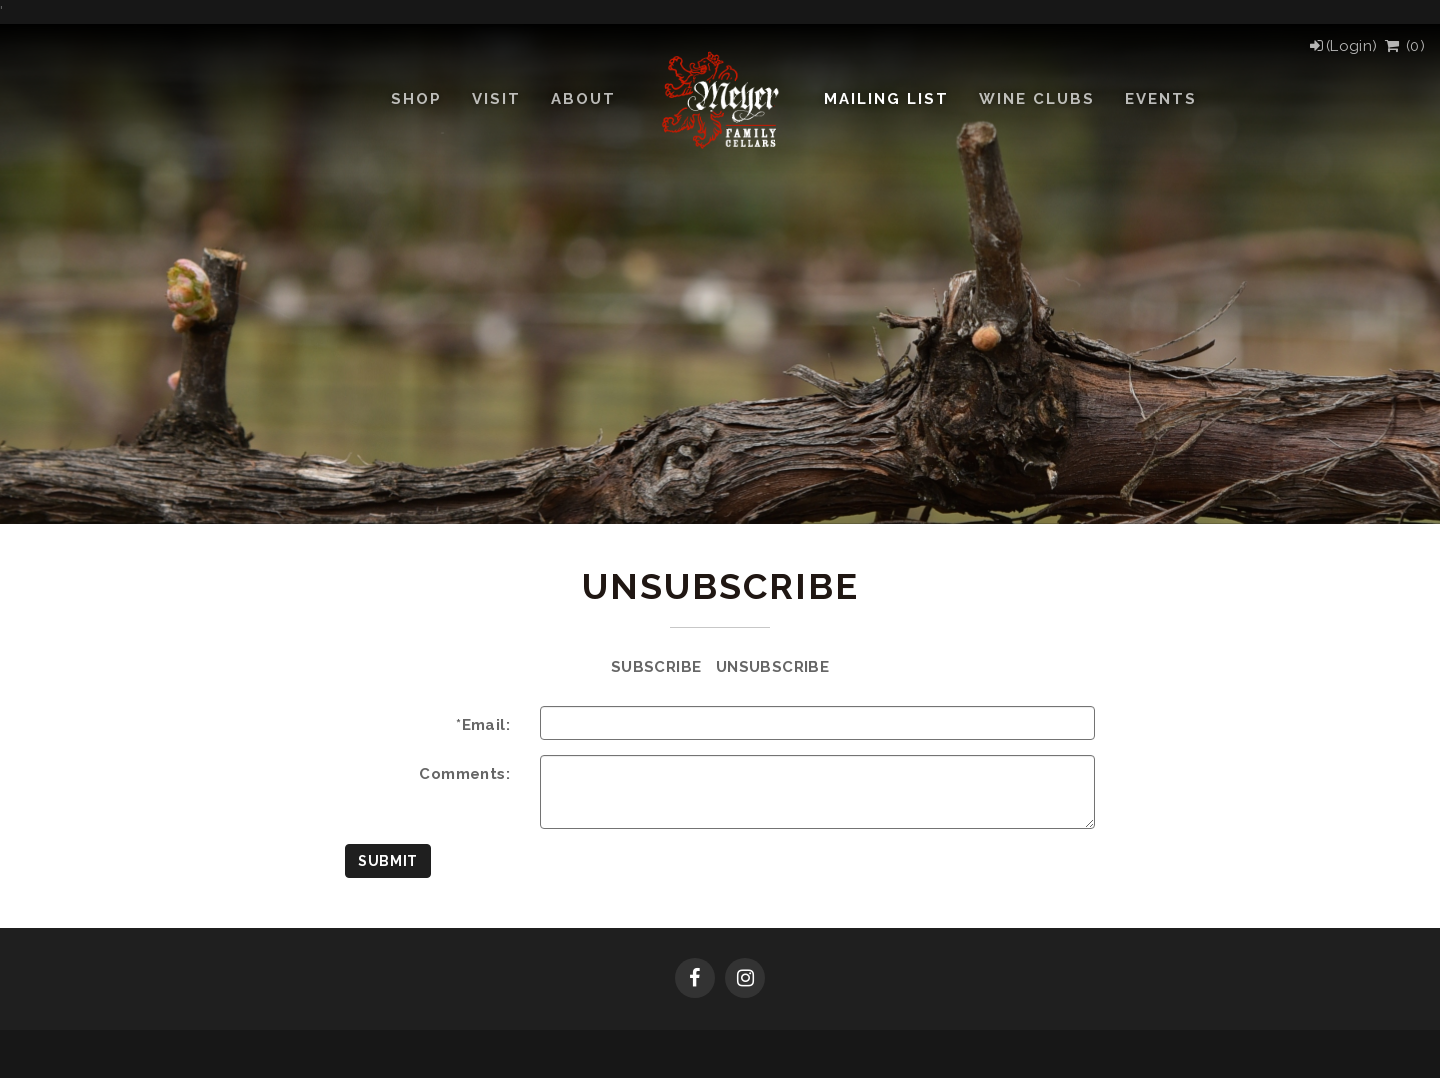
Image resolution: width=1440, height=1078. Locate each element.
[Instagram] (745, 980)
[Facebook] (695, 980)
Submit (388, 861)
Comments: (464, 774)
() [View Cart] (1403, 46)
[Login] (1342, 46)
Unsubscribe (772, 667)
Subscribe (656, 667)
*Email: (483, 725)
